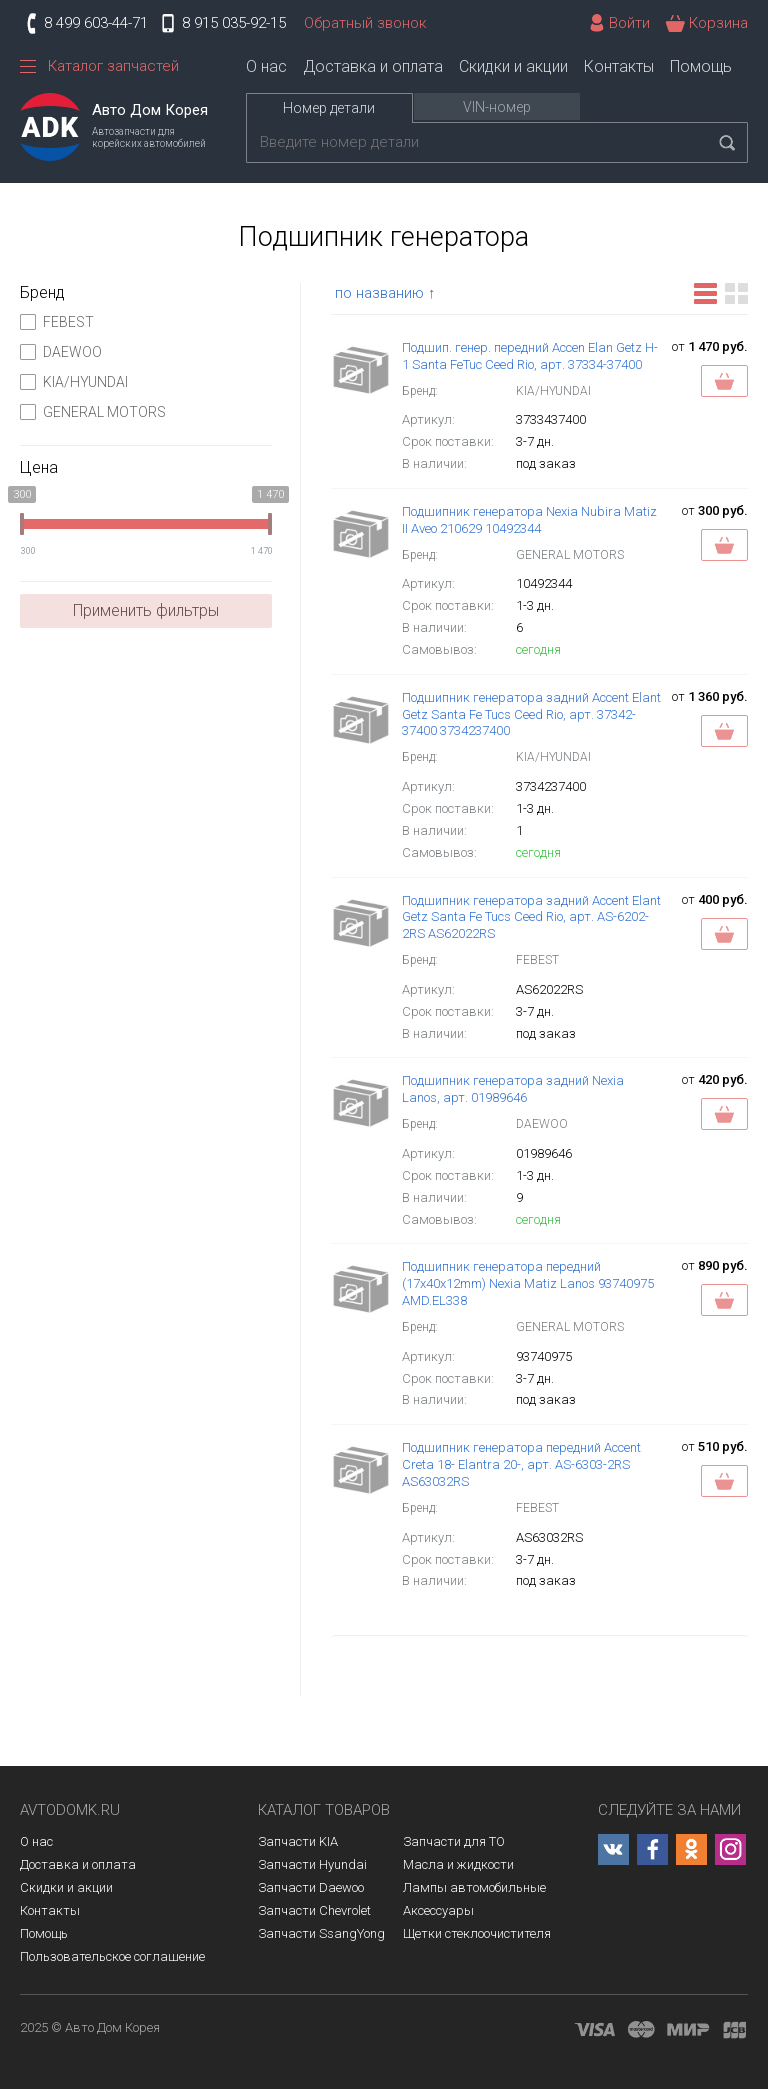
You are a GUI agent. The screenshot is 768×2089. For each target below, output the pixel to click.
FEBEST (57, 322)
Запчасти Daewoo (311, 1887)
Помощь (701, 66)
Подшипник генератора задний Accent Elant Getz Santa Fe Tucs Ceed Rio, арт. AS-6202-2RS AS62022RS (531, 917)
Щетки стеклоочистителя (477, 1933)
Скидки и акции (513, 66)
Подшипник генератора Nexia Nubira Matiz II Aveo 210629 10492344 (529, 520)
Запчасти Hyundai (312, 1864)
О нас (266, 66)
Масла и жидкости (458, 1864)
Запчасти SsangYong (321, 1933)
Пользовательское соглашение (112, 1956)
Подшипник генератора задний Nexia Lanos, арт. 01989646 (513, 1089)
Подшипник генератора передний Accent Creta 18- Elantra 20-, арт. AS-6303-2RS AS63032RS (521, 1464)
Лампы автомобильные (474, 1887)
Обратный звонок (365, 23)
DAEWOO (61, 352)
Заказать (724, 381)
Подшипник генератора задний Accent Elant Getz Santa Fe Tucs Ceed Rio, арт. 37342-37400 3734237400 (531, 714)
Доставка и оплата (373, 66)
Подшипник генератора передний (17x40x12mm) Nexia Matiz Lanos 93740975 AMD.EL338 (528, 1283)
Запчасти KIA (298, 1841)
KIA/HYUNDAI (74, 382)
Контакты (619, 66)
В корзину (724, 545)
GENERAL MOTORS (93, 412)
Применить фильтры (146, 610)
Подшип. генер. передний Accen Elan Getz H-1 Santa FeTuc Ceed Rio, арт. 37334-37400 (530, 356)
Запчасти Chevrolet (314, 1910)
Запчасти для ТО (454, 1841)
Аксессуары (438, 1910)
